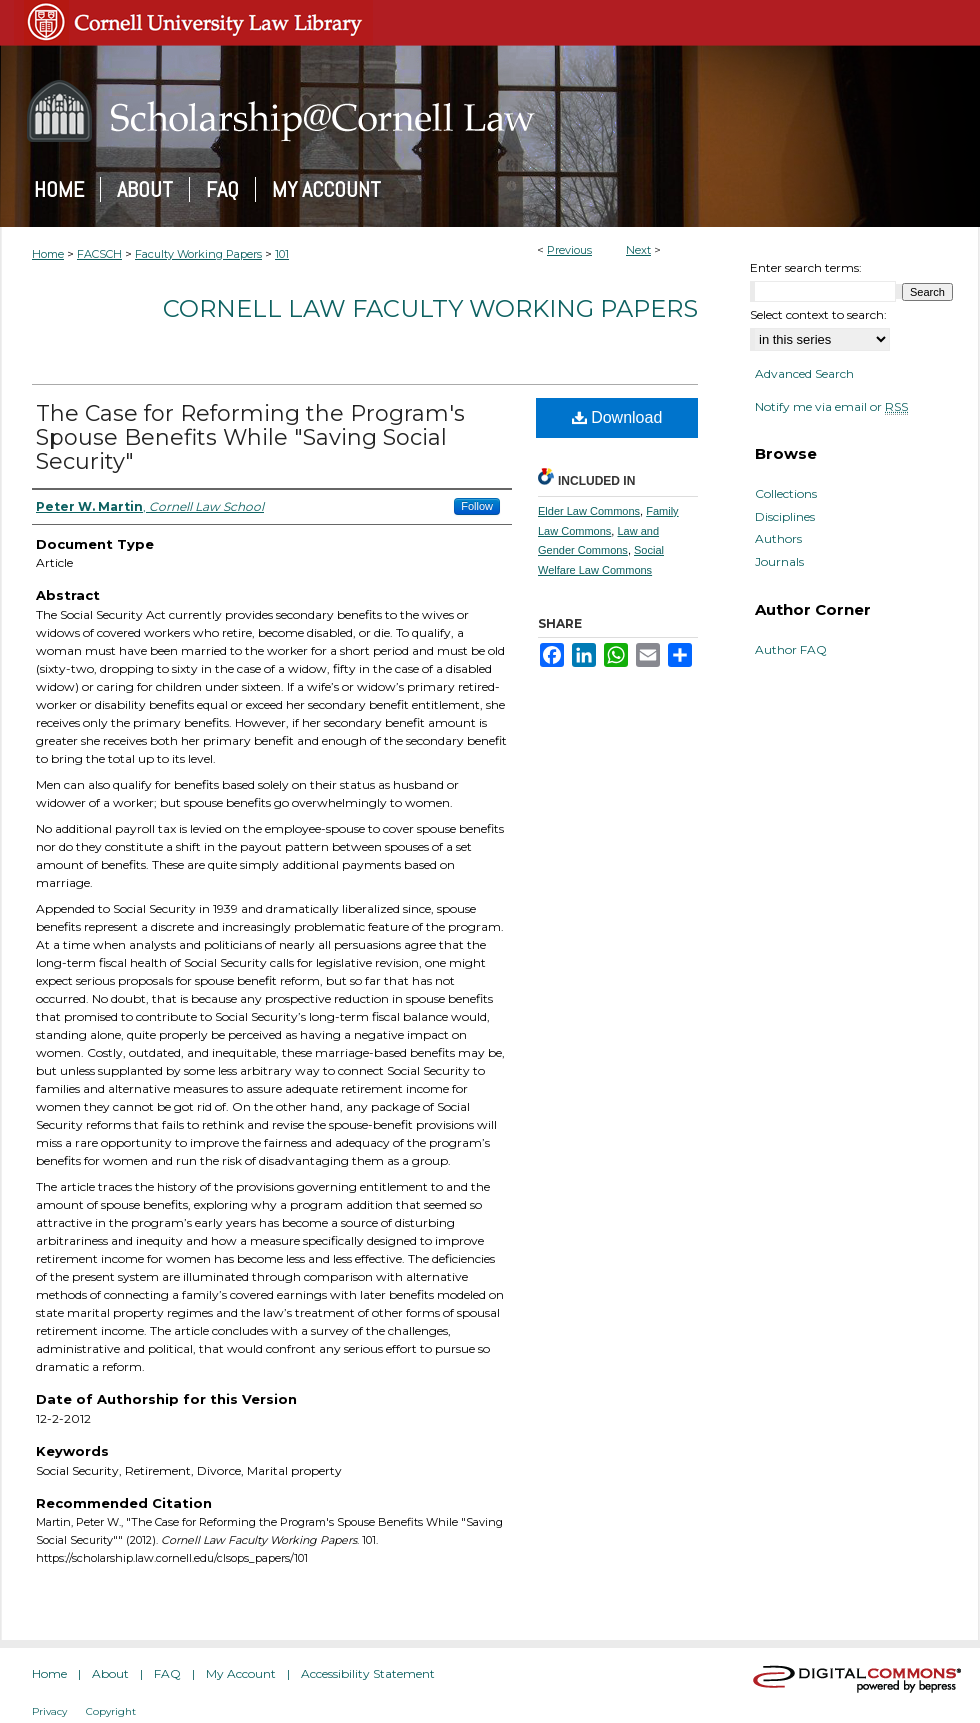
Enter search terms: (806, 267)
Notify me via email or (831, 407)
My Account (241, 1673)
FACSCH (99, 254)
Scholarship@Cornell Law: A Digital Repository (490, 111)
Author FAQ (791, 650)
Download (617, 417)
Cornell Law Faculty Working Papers (430, 308)
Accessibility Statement (368, 1673)
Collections (786, 494)
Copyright (111, 1711)
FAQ (167, 1673)
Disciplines (785, 517)
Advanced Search (804, 373)
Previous (569, 250)
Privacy (49, 1711)
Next (638, 250)
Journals (779, 562)
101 (282, 254)
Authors (778, 539)
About (110, 1673)
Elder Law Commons (589, 511)
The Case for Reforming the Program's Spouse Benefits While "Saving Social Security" (250, 437)
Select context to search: (818, 314)
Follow (477, 506)
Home (48, 254)
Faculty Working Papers (198, 254)
